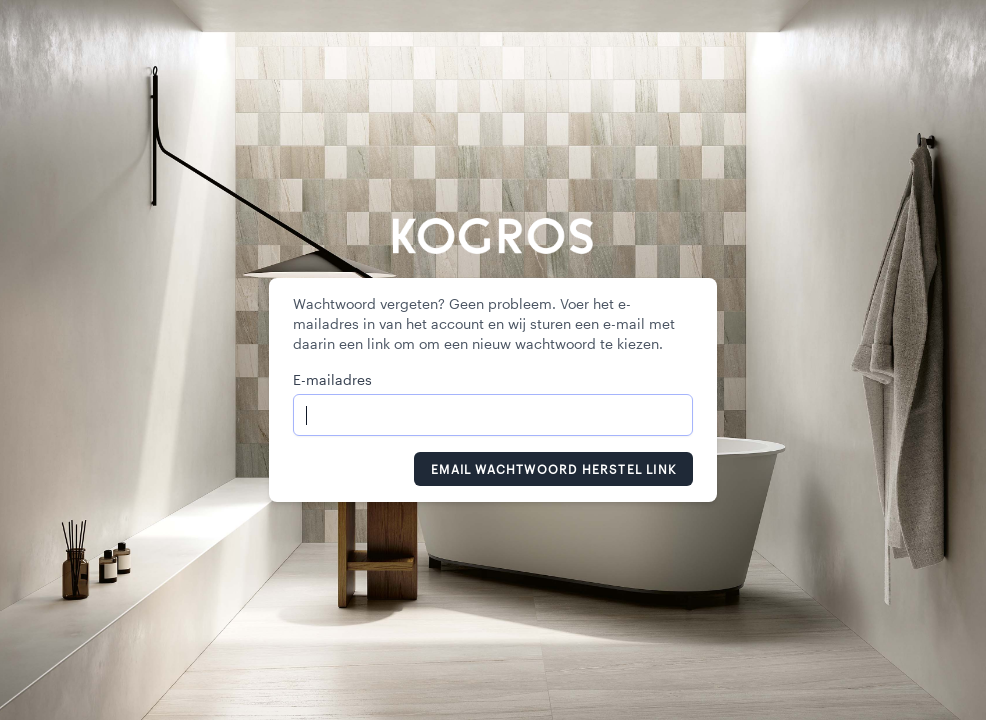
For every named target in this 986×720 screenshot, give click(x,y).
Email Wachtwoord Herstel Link (553, 469)
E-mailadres (332, 379)
